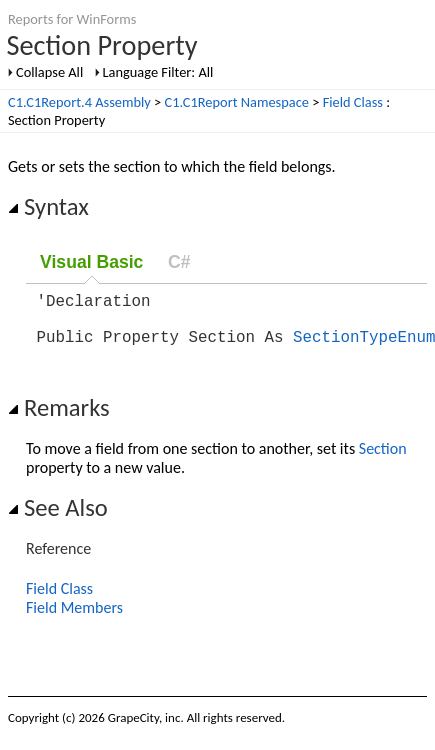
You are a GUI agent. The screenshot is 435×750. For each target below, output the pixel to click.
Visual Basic (91, 262)
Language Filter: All (158, 72)
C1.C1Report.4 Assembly (79, 102)
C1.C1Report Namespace (237, 102)
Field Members (74, 619)
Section (383, 460)
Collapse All (49, 72)
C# (179, 262)
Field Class (353, 102)
